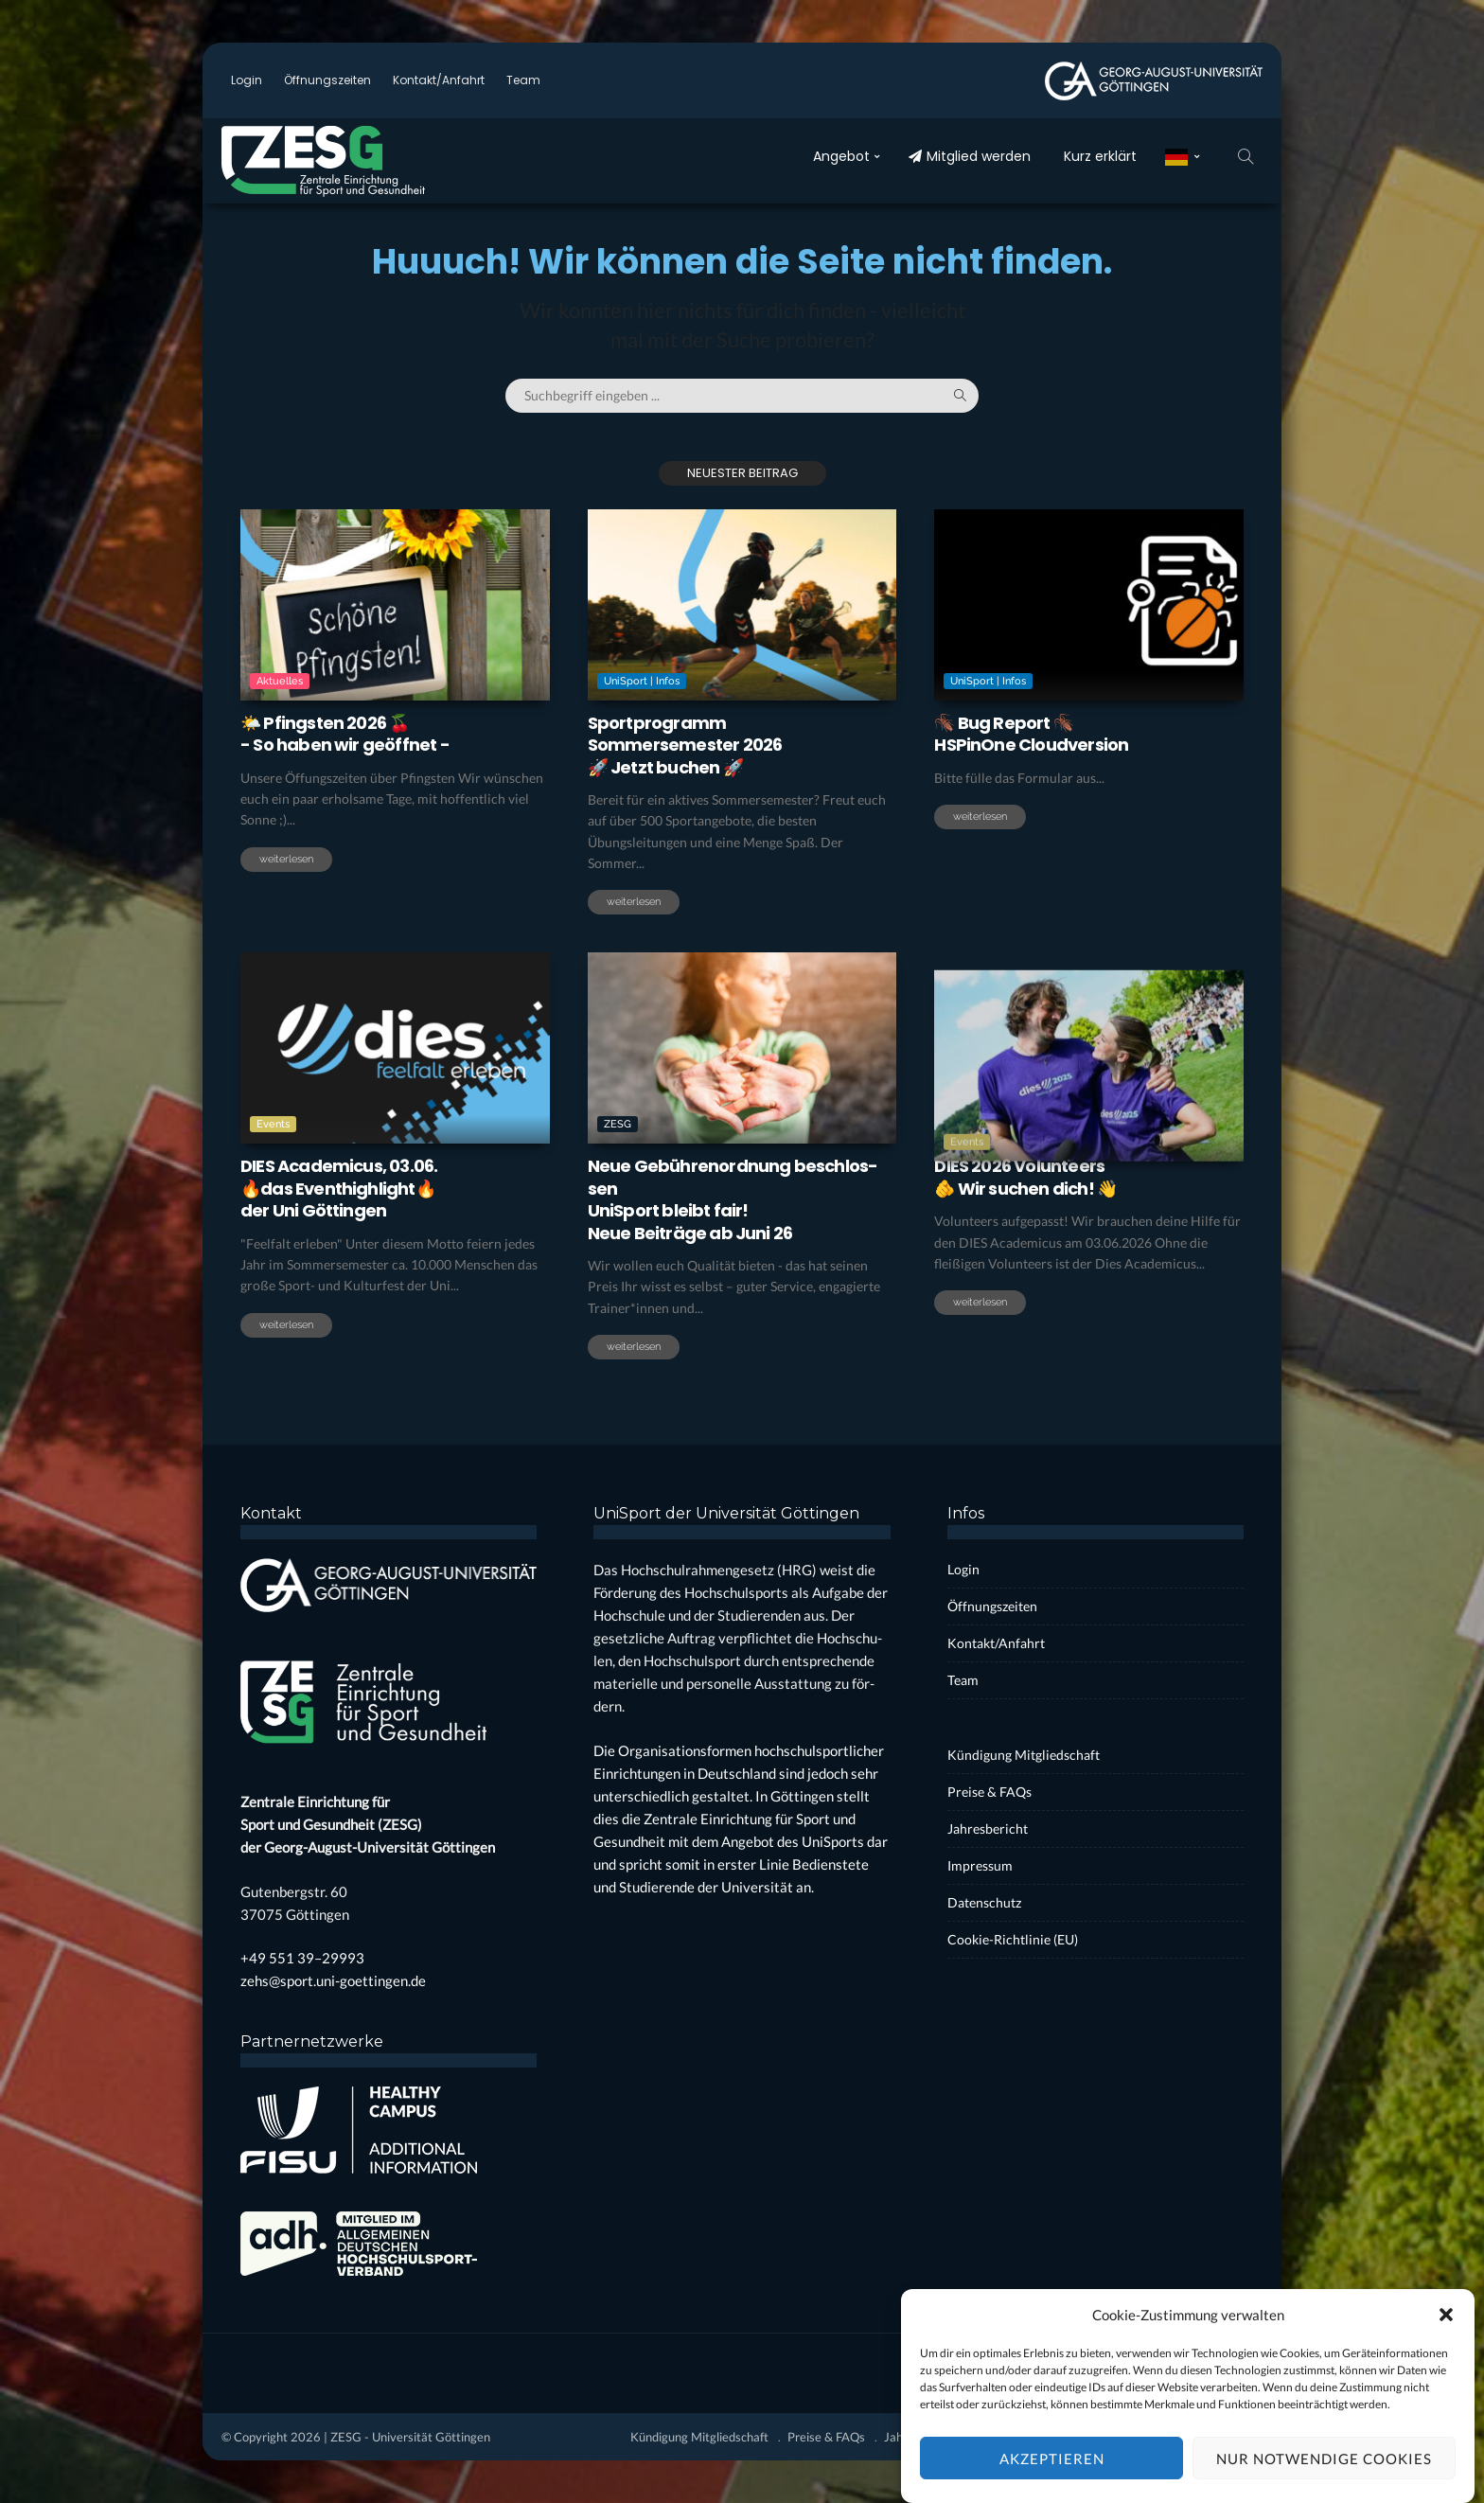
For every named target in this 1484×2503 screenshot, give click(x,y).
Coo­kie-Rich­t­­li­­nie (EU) (1012, 1939)
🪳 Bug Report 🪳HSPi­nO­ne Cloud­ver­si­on (1031, 733)
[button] (1446, 2335)
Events (273, 1197)
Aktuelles (279, 681)
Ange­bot (841, 156)
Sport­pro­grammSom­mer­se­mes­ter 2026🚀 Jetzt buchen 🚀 (685, 745)
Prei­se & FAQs (989, 1792)
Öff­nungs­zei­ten (327, 80)
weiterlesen (286, 859)
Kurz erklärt (1100, 156)
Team (523, 80)
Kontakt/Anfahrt (439, 80)
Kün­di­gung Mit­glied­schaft (1023, 1755)
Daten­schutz (984, 1902)
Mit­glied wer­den (970, 156)
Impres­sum (980, 1865)
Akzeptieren (1051, 2478)
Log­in (246, 80)
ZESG (617, 1216)
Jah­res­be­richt (987, 1828)
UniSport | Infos (642, 681)
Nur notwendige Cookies (1324, 2478)
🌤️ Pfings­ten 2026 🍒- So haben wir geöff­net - (345, 733)
